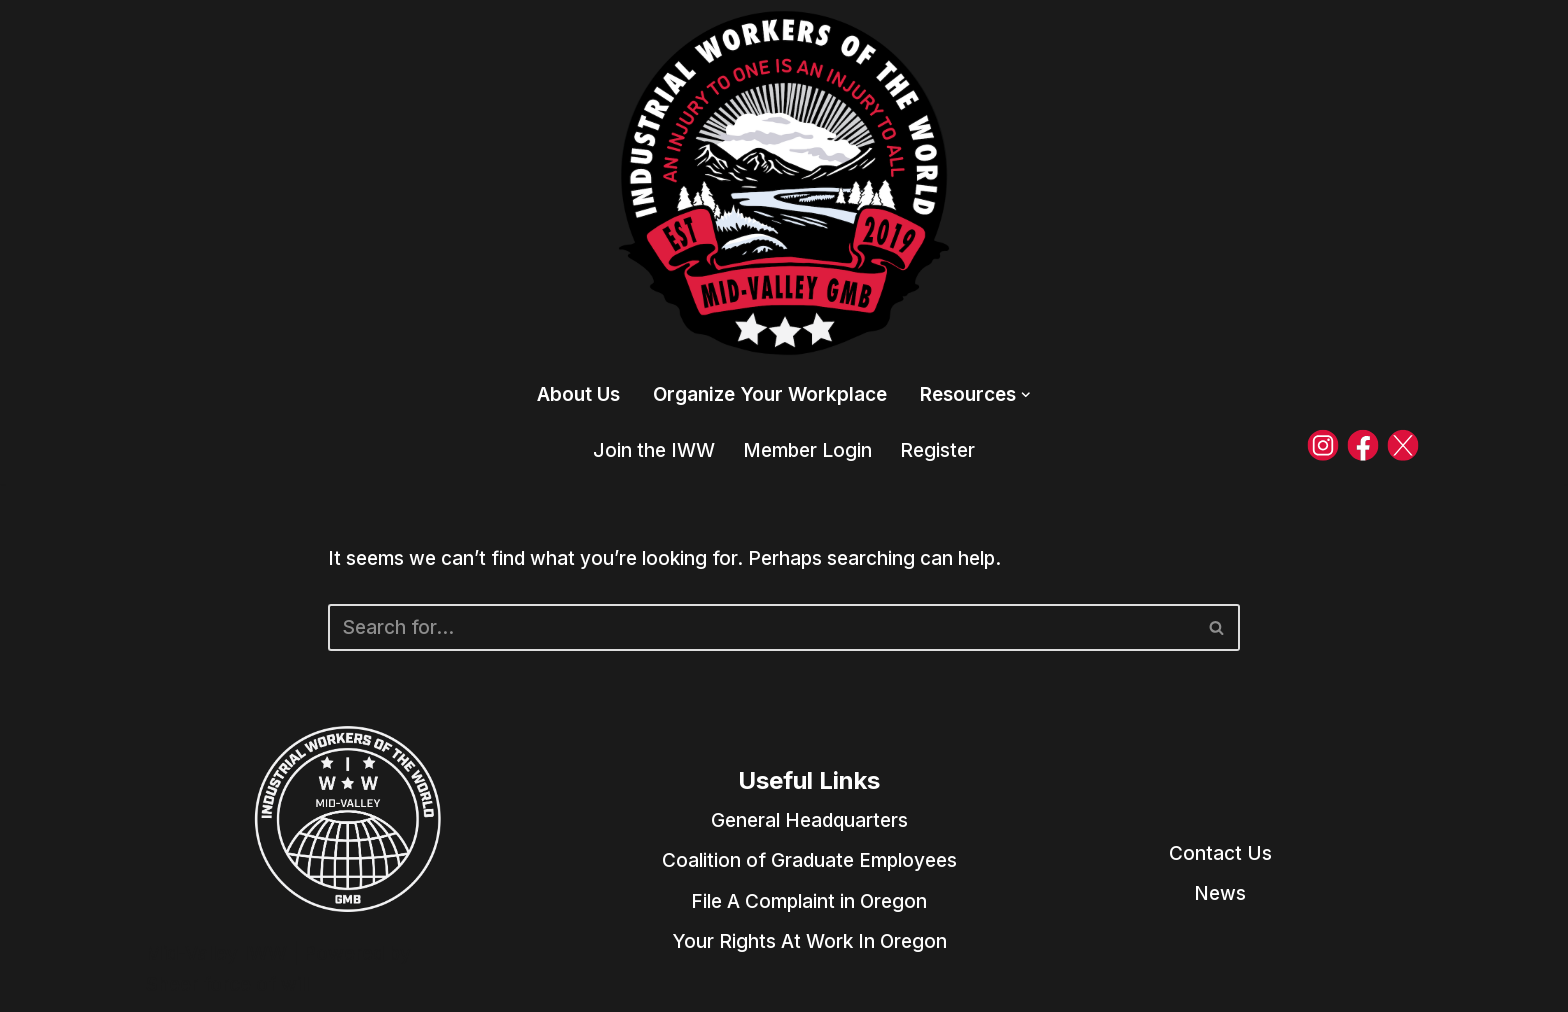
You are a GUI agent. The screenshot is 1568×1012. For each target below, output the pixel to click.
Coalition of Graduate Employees (809, 860)
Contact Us (1220, 853)
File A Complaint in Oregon (809, 901)
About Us (578, 394)
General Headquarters (809, 820)
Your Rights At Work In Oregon (809, 941)
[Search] (761, 627)
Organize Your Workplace (770, 394)
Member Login (807, 450)
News (1220, 893)
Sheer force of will (227, 984)
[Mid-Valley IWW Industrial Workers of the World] (784, 183)
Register (937, 450)
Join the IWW (654, 450)
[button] (1026, 395)
